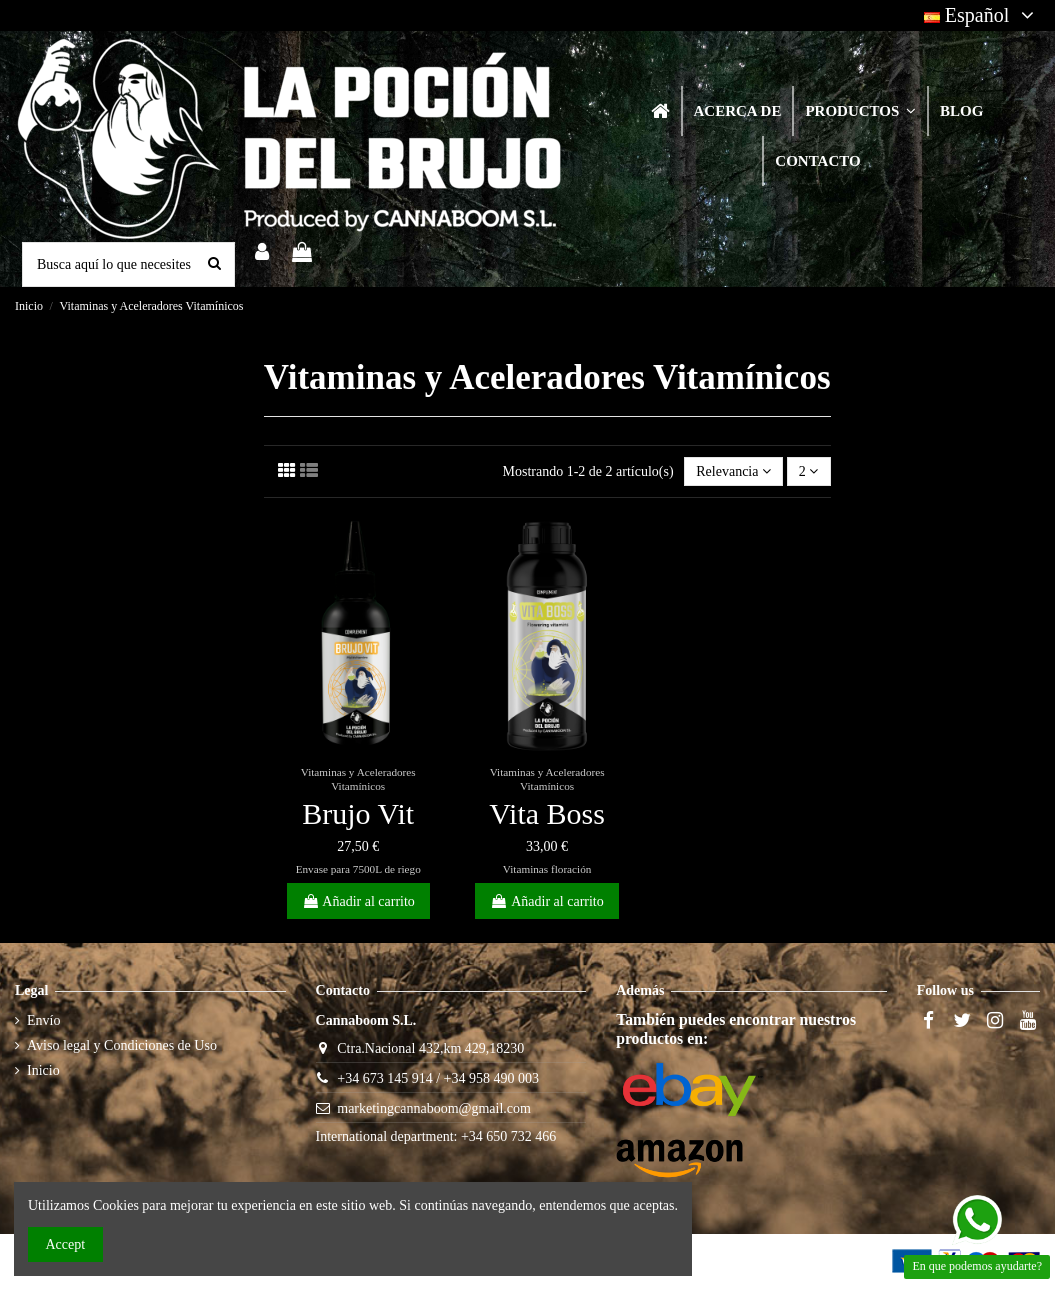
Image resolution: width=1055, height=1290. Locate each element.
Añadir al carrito (358, 901)
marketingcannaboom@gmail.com (434, 1108)
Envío (43, 1020)
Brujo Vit (358, 813)
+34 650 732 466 (508, 1136)
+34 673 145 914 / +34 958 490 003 (438, 1078)
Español (982, 15)
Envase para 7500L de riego (358, 869)
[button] (859, 111)
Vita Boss (547, 813)
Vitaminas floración (547, 869)
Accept (66, 1244)
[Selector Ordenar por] (733, 471)
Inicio (43, 1070)
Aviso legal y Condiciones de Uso (122, 1045)
